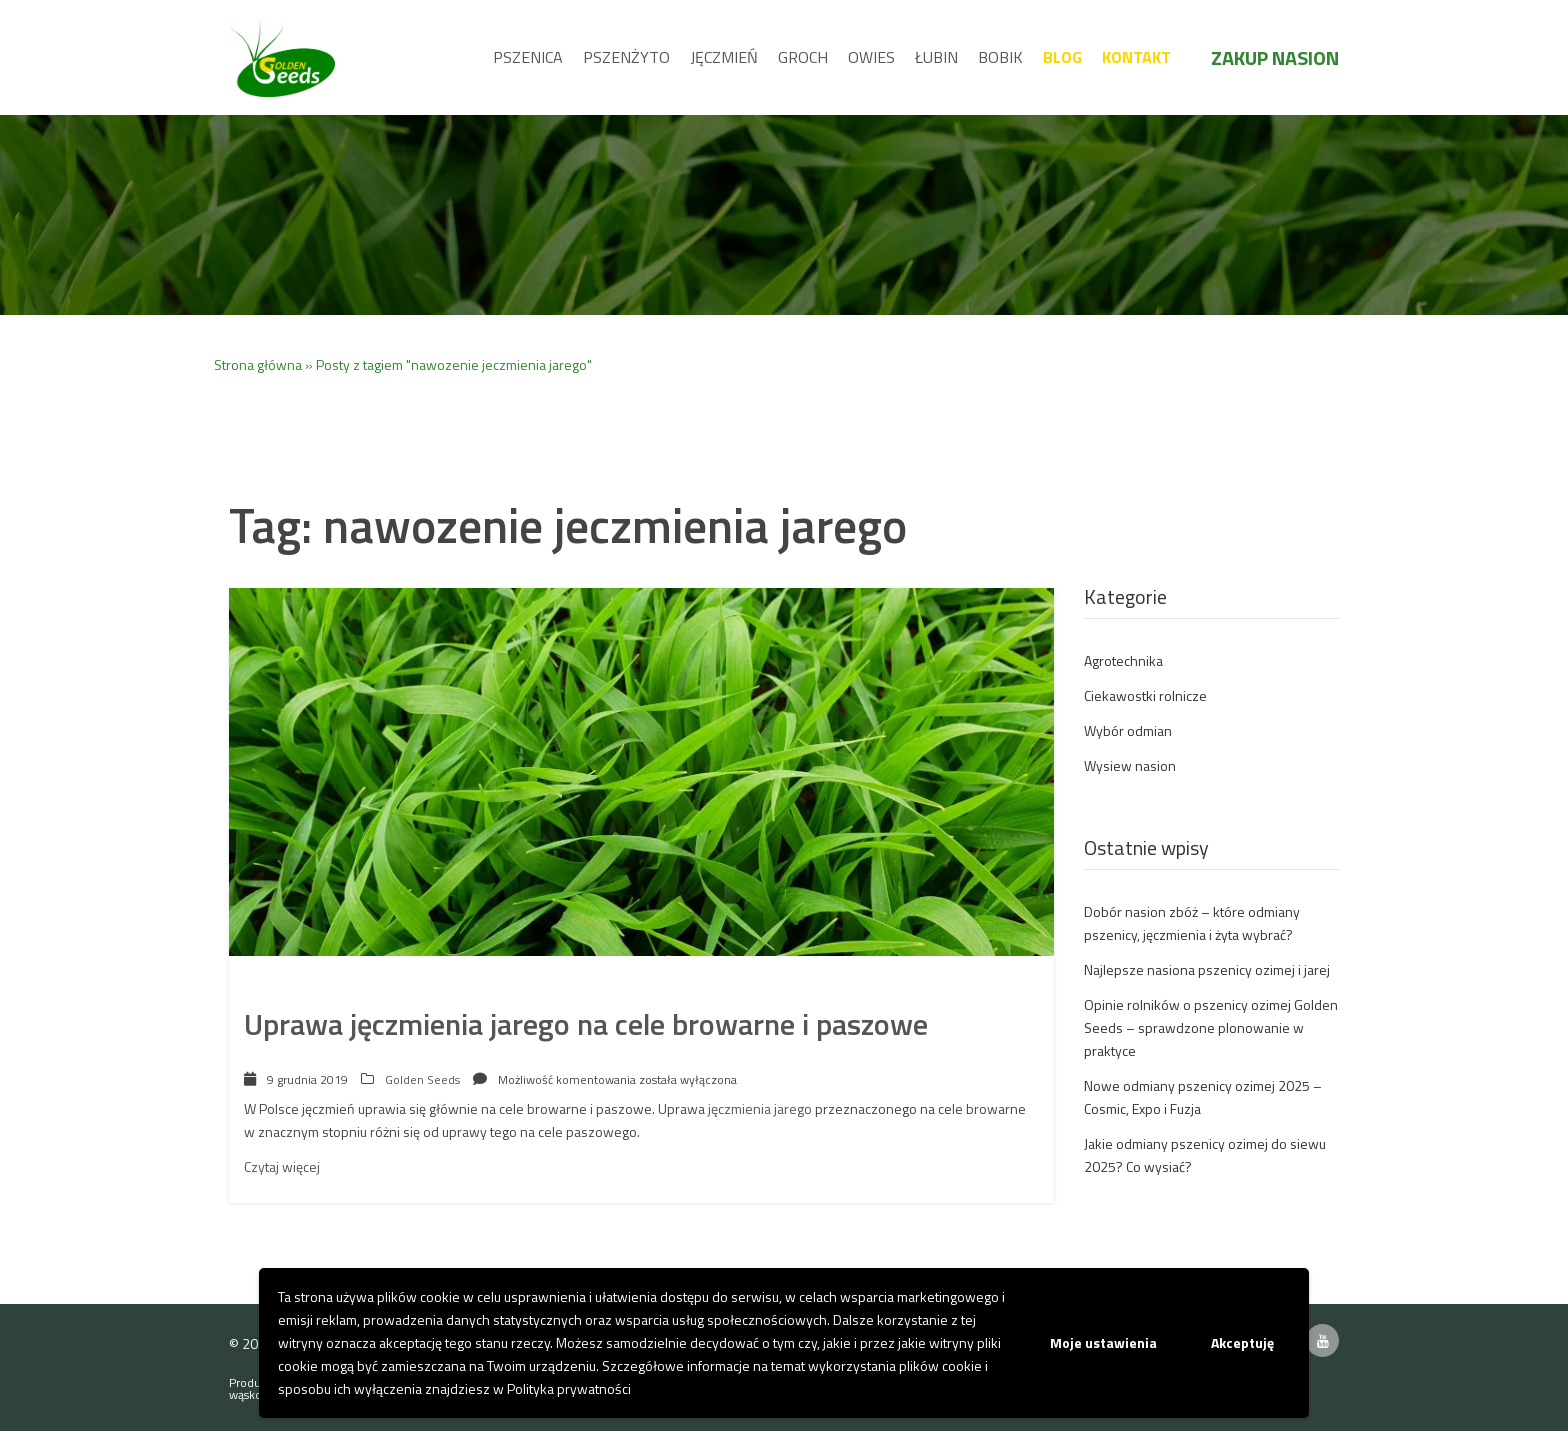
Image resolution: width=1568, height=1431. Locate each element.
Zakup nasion (1275, 57)
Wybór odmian (1128, 730)
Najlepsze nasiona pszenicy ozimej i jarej (1207, 969)
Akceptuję (1242, 1342)
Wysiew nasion (1130, 765)
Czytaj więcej (282, 1166)
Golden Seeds (422, 1079)
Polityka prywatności (569, 1388)
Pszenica (528, 57)
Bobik (1000, 57)
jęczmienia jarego (760, 1108)
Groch (803, 57)
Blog (1062, 57)
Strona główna (258, 364)
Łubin (936, 57)
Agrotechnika (1123, 660)
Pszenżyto (626, 57)
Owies (871, 57)
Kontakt (1136, 57)
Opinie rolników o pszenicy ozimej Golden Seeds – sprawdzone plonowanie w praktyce (1211, 1027)
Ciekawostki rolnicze (1145, 695)
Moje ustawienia (1103, 1342)
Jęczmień (724, 57)
